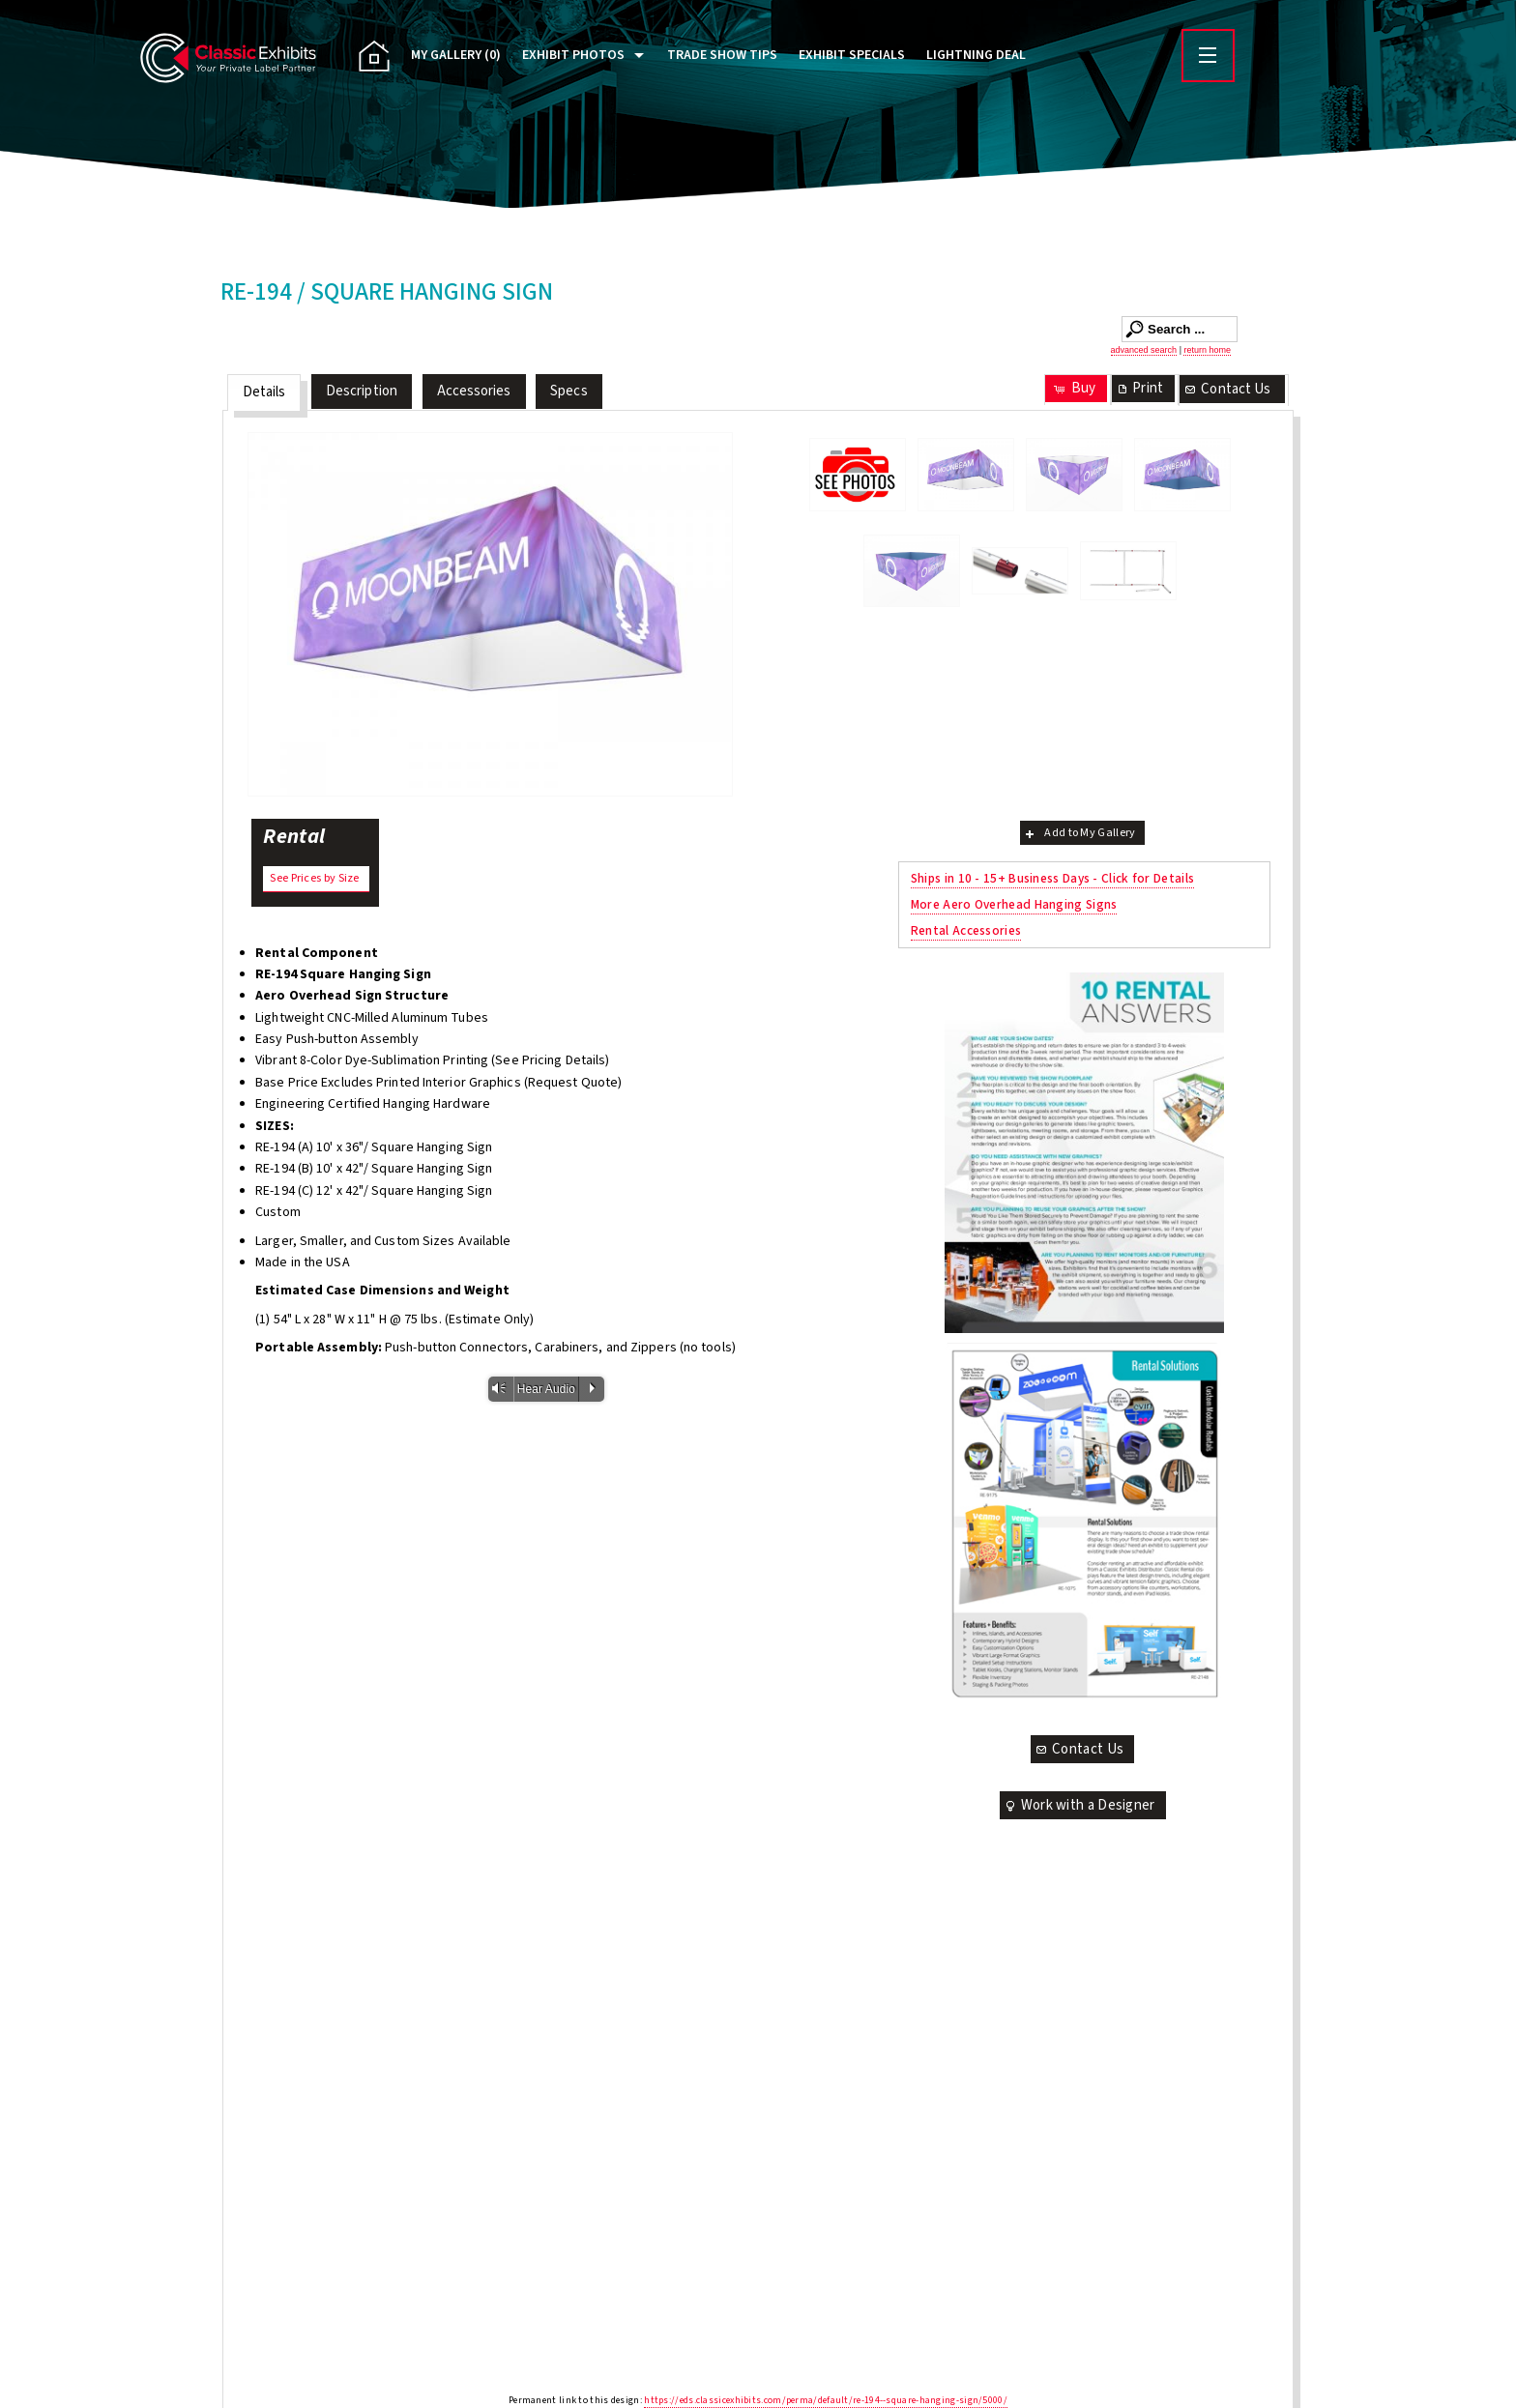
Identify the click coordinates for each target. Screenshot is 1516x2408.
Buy (1073, 388)
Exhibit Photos (573, 55)
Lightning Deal (976, 55)
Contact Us (1226, 389)
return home (1207, 350)
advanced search (1144, 350)
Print (1139, 388)
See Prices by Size (314, 878)
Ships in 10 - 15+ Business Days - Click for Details (1052, 878)
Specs (569, 391)
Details (264, 392)
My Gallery (456, 55)
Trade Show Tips (722, 55)
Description (361, 391)
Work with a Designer (1079, 1805)
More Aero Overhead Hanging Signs (1014, 904)
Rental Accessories (966, 930)
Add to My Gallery (1078, 833)
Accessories (474, 391)
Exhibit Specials (852, 55)
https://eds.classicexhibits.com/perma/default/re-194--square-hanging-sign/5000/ (825, 2400)
